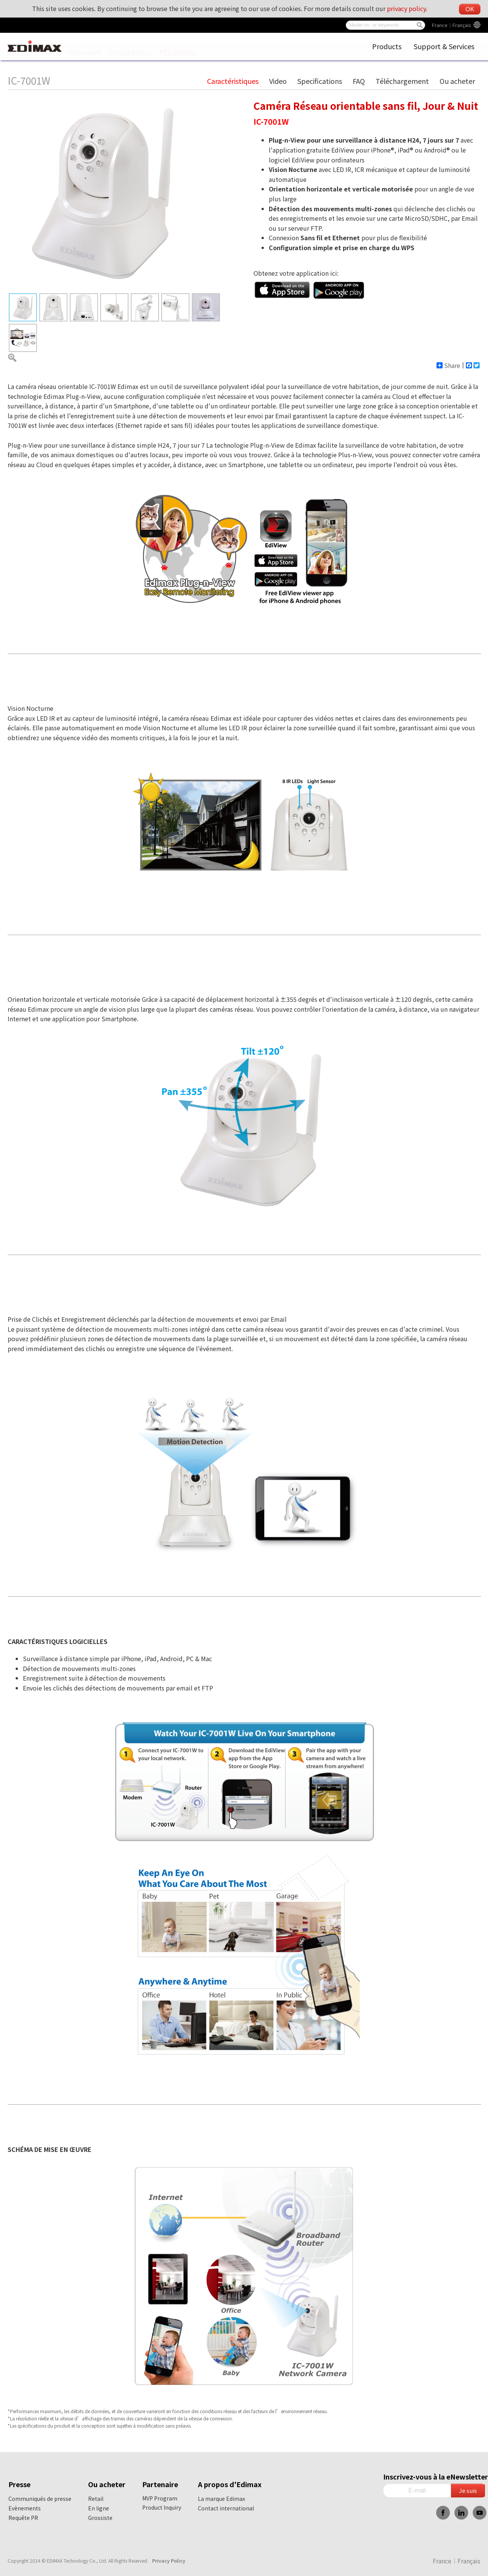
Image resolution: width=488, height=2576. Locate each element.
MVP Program (159, 2498)
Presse (19, 2484)
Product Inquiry (161, 2507)
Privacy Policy (168, 2560)
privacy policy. (407, 8)
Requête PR (23, 2517)
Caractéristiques (232, 81)
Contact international (226, 2508)
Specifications (319, 81)
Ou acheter (457, 81)
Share (448, 365)
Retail (95, 2498)
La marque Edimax (221, 2498)
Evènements (24, 2508)
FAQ (359, 81)
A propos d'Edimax (230, 2484)
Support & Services (444, 46)
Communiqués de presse (39, 2498)
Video (278, 81)
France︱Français (451, 25)
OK (470, 8)
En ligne (98, 2508)
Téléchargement (402, 81)
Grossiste (100, 2517)
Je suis (468, 2490)
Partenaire (160, 2484)
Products (386, 46)
